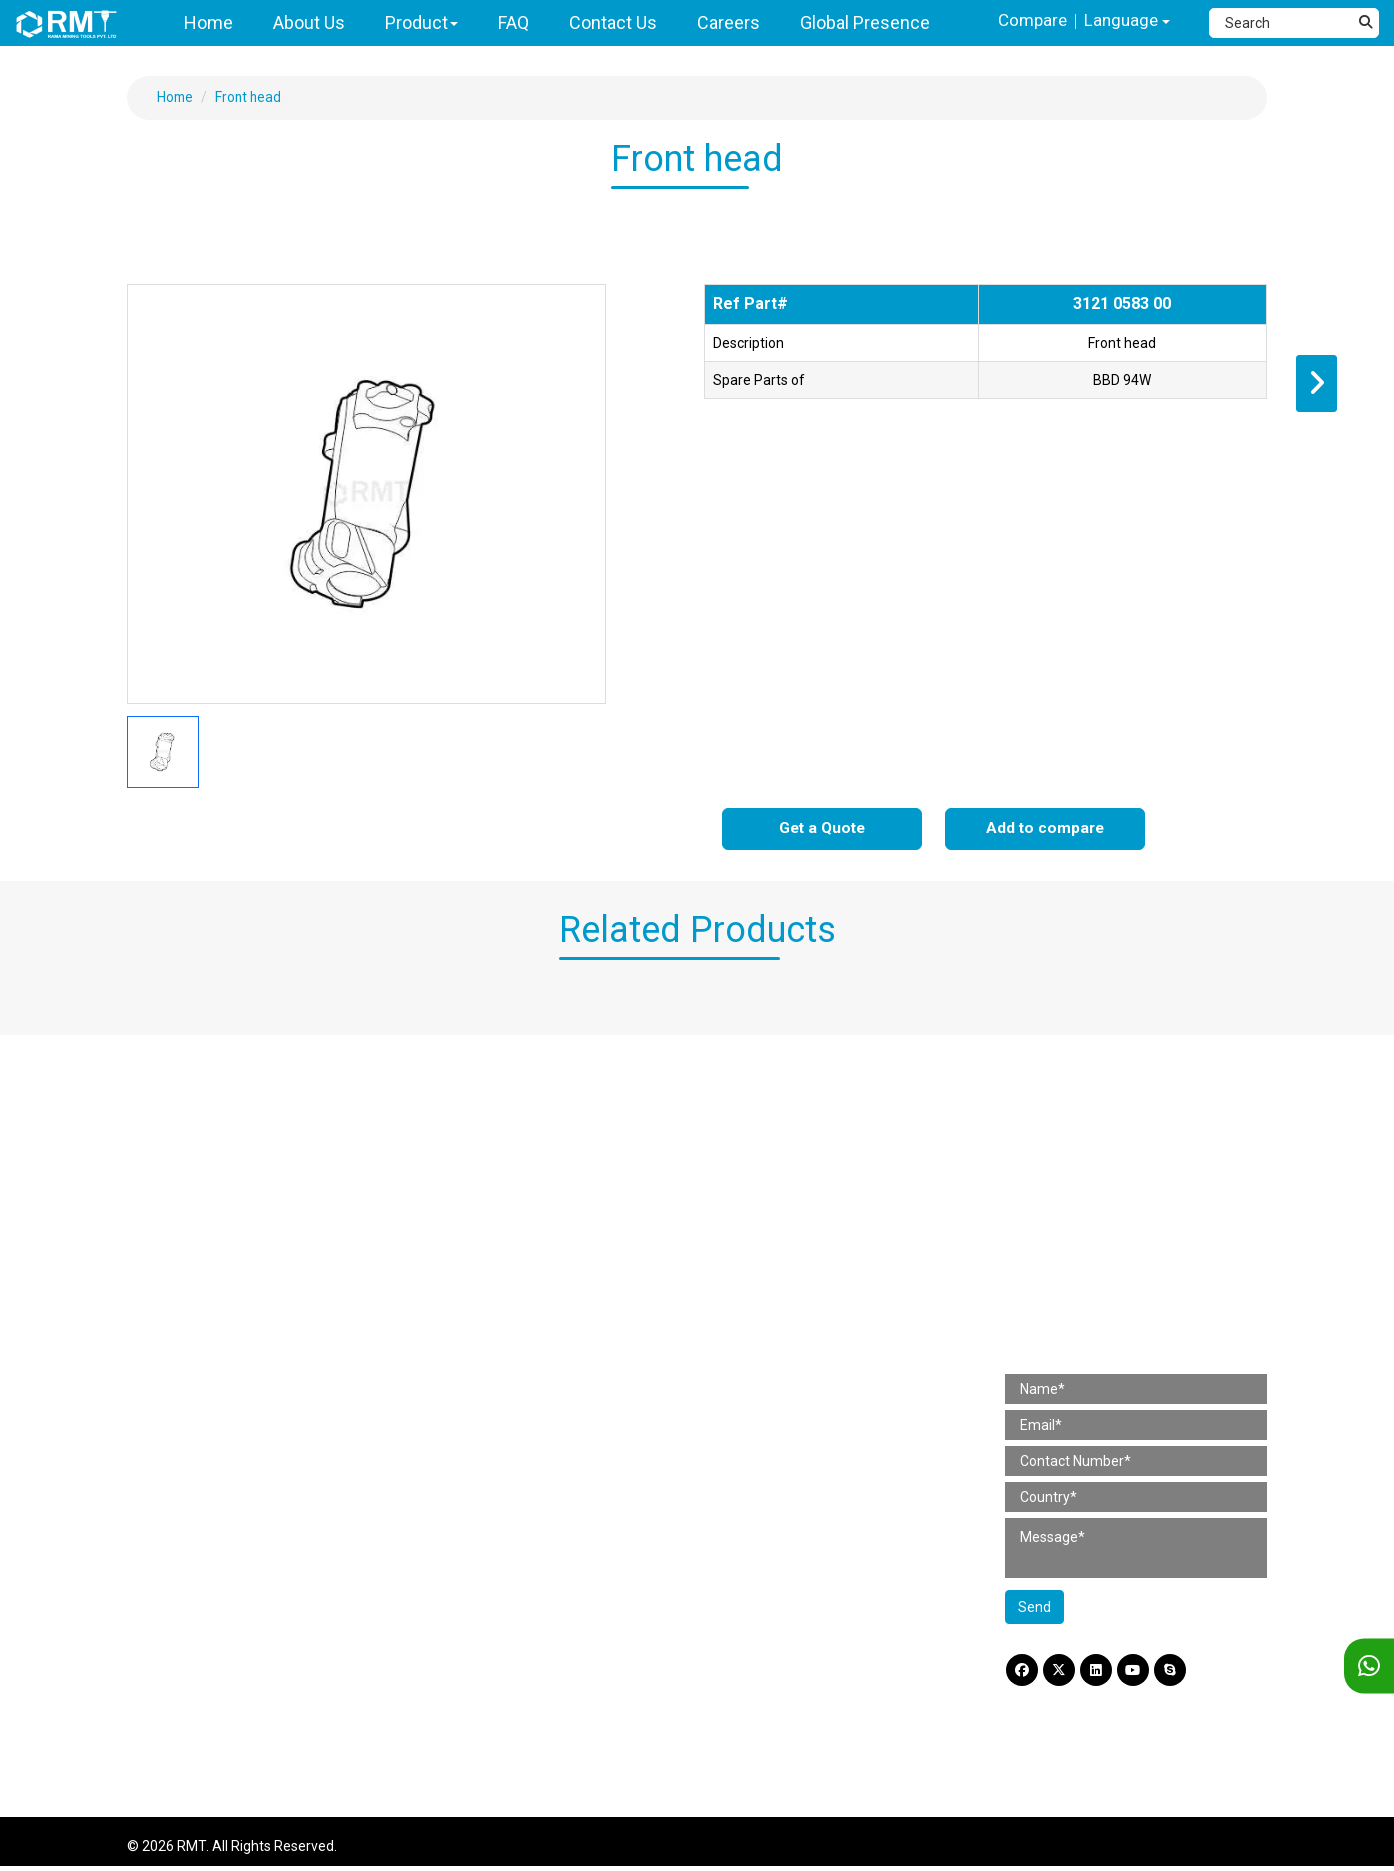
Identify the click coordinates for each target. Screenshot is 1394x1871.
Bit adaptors (765, 1426)
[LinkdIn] (1101, 1674)
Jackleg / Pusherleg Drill (217, 1450)
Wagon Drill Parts (488, 1499)
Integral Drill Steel (782, 1327)
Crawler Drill (179, 1696)
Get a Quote (822, 829)
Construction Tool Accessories (823, 1085)
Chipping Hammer (199, 1176)
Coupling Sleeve (777, 1303)
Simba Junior (184, 1524)
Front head (251, 97)
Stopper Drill (180, 1475)
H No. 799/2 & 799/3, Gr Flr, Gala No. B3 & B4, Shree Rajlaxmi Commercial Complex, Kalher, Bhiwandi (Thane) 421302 (1150, 1156)
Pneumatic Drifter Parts (510, 1450)
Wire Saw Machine (200, 1647)
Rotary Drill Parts (487, 1250)
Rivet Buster (180, 1152)
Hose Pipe (758, 1152)
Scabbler (170, 1324)
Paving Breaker (190, 1127)
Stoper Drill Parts (488, 1426)
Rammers (173, 1349)
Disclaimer (1038, 1710)
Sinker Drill (175, 1426)
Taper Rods (763, 1352)
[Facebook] (1023, 1674)
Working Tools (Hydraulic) (806, 1201)
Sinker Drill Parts (486, 1376)
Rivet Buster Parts (492, 1152)
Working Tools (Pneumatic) (812, 1176)
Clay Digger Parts (489, 1226)
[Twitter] (1062, 1674)
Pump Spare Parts (493, 1524)
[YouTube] (1140, 1674)
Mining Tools (172, 1383)
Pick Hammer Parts (496, 1275)
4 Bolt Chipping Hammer (218, 1201)
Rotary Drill (176, 1250)
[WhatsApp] (1369, 1666)
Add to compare (1045, 829)
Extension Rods (775, 1376)
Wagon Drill (177, 1573)
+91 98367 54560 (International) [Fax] (1136, 1245)
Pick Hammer (184, 1275)
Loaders (167, 1622)
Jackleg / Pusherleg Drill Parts (529, 1401)
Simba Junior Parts (495, 1475)
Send (1034, 1610)
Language (1125, 21)
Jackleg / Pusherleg (204, 1598)
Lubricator (759, 1127)
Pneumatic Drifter (198, 1499)
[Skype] (1179, 1674)
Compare (1027, 20)
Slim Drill (169, 1672)
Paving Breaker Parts (501, 1127)
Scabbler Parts (481, 1299)
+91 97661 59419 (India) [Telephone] (1111, 1216)
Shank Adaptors (778, 1278)
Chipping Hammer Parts (510, 1176)
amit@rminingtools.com (1111, 1305)
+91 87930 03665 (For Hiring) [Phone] (1126, 1275)
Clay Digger (177, 1226)
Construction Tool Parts (504, 1085)
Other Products (775, 1450)
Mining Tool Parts (482, 1334)
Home (176, 97)
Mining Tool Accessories (800, 1236)
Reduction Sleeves (785, 1401)
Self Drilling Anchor (787, 1475)
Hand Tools (177, 1299)
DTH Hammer (185, 1549)
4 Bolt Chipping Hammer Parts (530, 1201)
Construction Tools (195, 1085)
